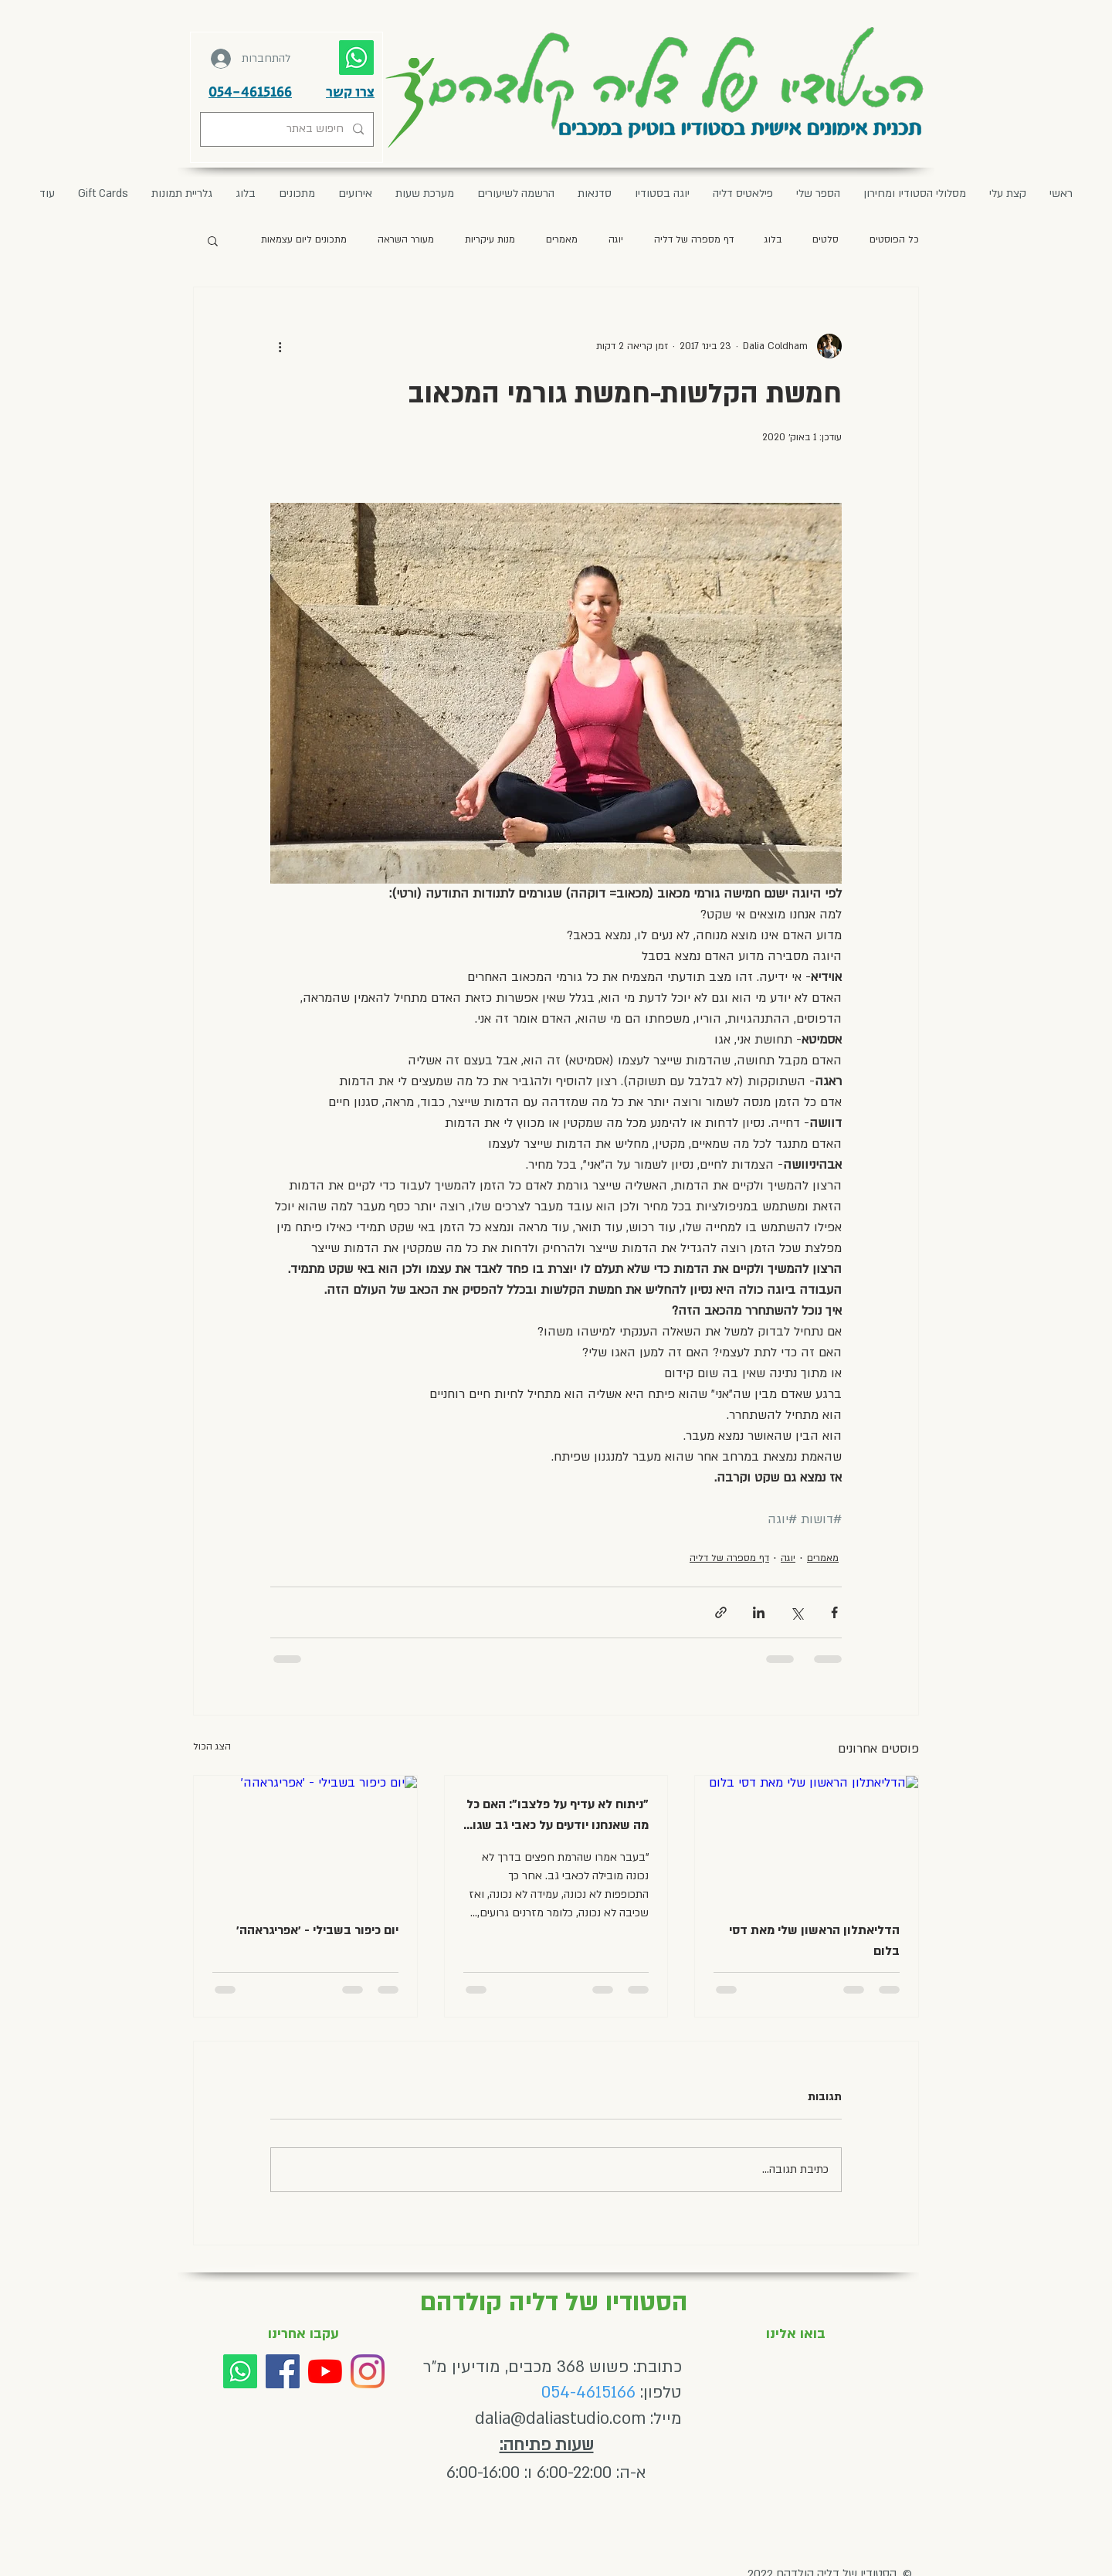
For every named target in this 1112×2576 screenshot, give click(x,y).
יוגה (616, 239)
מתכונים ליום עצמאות (304, 239)
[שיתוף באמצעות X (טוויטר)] (796, 1612)
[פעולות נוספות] (279, 346)
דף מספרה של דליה (694, 239)
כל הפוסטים (894, 239)
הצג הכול (212, 1746)
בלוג (772, 239)
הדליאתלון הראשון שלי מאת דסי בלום (814, 1941)
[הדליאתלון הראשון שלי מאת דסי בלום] (806, 1838)
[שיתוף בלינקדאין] (758, 1612)
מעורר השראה (406, 239)
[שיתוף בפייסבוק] (834, 1612)
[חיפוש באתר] (288, 129)
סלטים (825, 239)
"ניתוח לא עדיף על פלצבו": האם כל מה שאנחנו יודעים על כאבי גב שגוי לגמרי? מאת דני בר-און (557, 1816)
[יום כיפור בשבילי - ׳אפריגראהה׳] (305, 1838)
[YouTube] (325, 2371)
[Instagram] (368, 2371)
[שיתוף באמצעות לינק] (721, 1612)
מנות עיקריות (490, 239)
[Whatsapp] (240, 2371)
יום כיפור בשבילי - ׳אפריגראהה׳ (317, 1930)
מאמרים (562, 239)
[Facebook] (283, 2371)
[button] (355, 193)
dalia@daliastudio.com (560, 2419)
